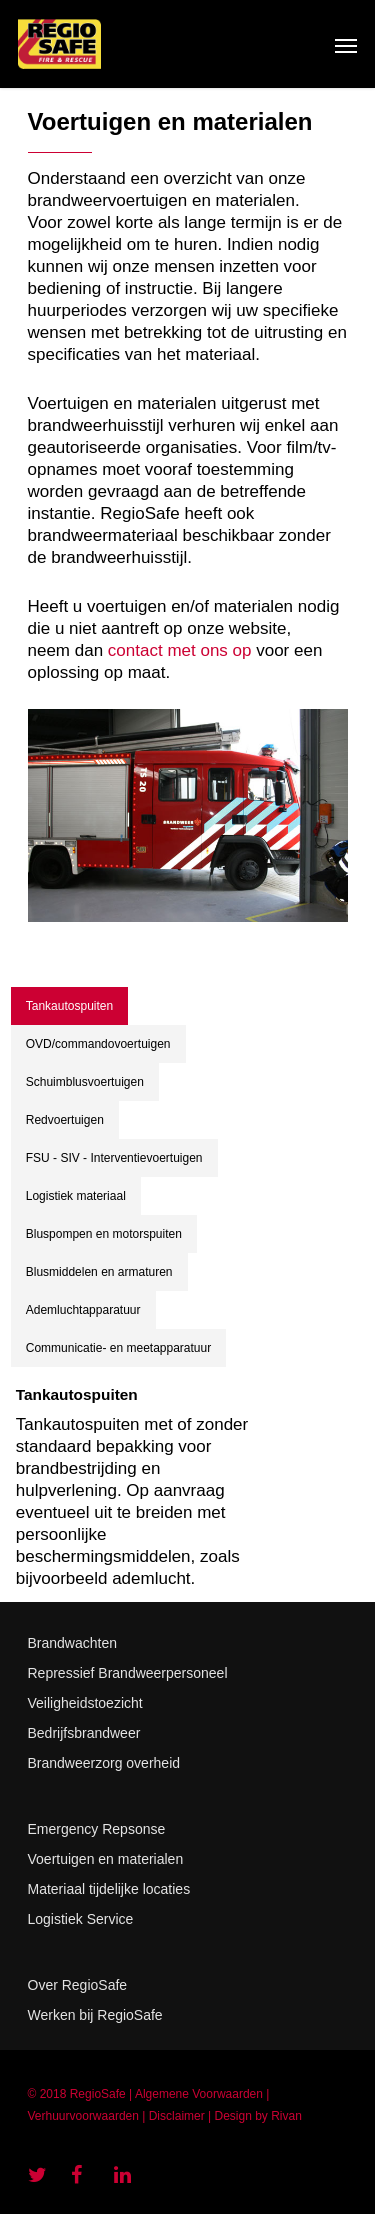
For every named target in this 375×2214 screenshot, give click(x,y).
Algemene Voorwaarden (199, 2094)
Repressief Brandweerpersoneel (128, 1673)
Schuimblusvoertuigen (85, 1082)
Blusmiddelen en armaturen (99, 1272)
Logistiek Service (81, 1919)
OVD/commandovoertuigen (98, 1044)
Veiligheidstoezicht (85, 1703)
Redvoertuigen (65, 1120)
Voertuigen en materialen (106, 1859)
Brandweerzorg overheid (104, 1763)
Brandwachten (73, 1643)
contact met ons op (180, 650)
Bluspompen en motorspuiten (104, 1234)
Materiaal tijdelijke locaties (109, 1889)
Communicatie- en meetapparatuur (118, 1348)
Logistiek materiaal (76, 1196)
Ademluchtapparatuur (83, 1310)
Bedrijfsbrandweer (84, 1733)
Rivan (286, 2116)
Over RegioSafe (78, 1985)
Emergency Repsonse (97, 1829)
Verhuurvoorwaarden (83, 2116)
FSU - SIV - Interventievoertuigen (114, 1158)
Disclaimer (177, 2116)
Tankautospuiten (69, 1006)
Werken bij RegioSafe (95, 2015)
